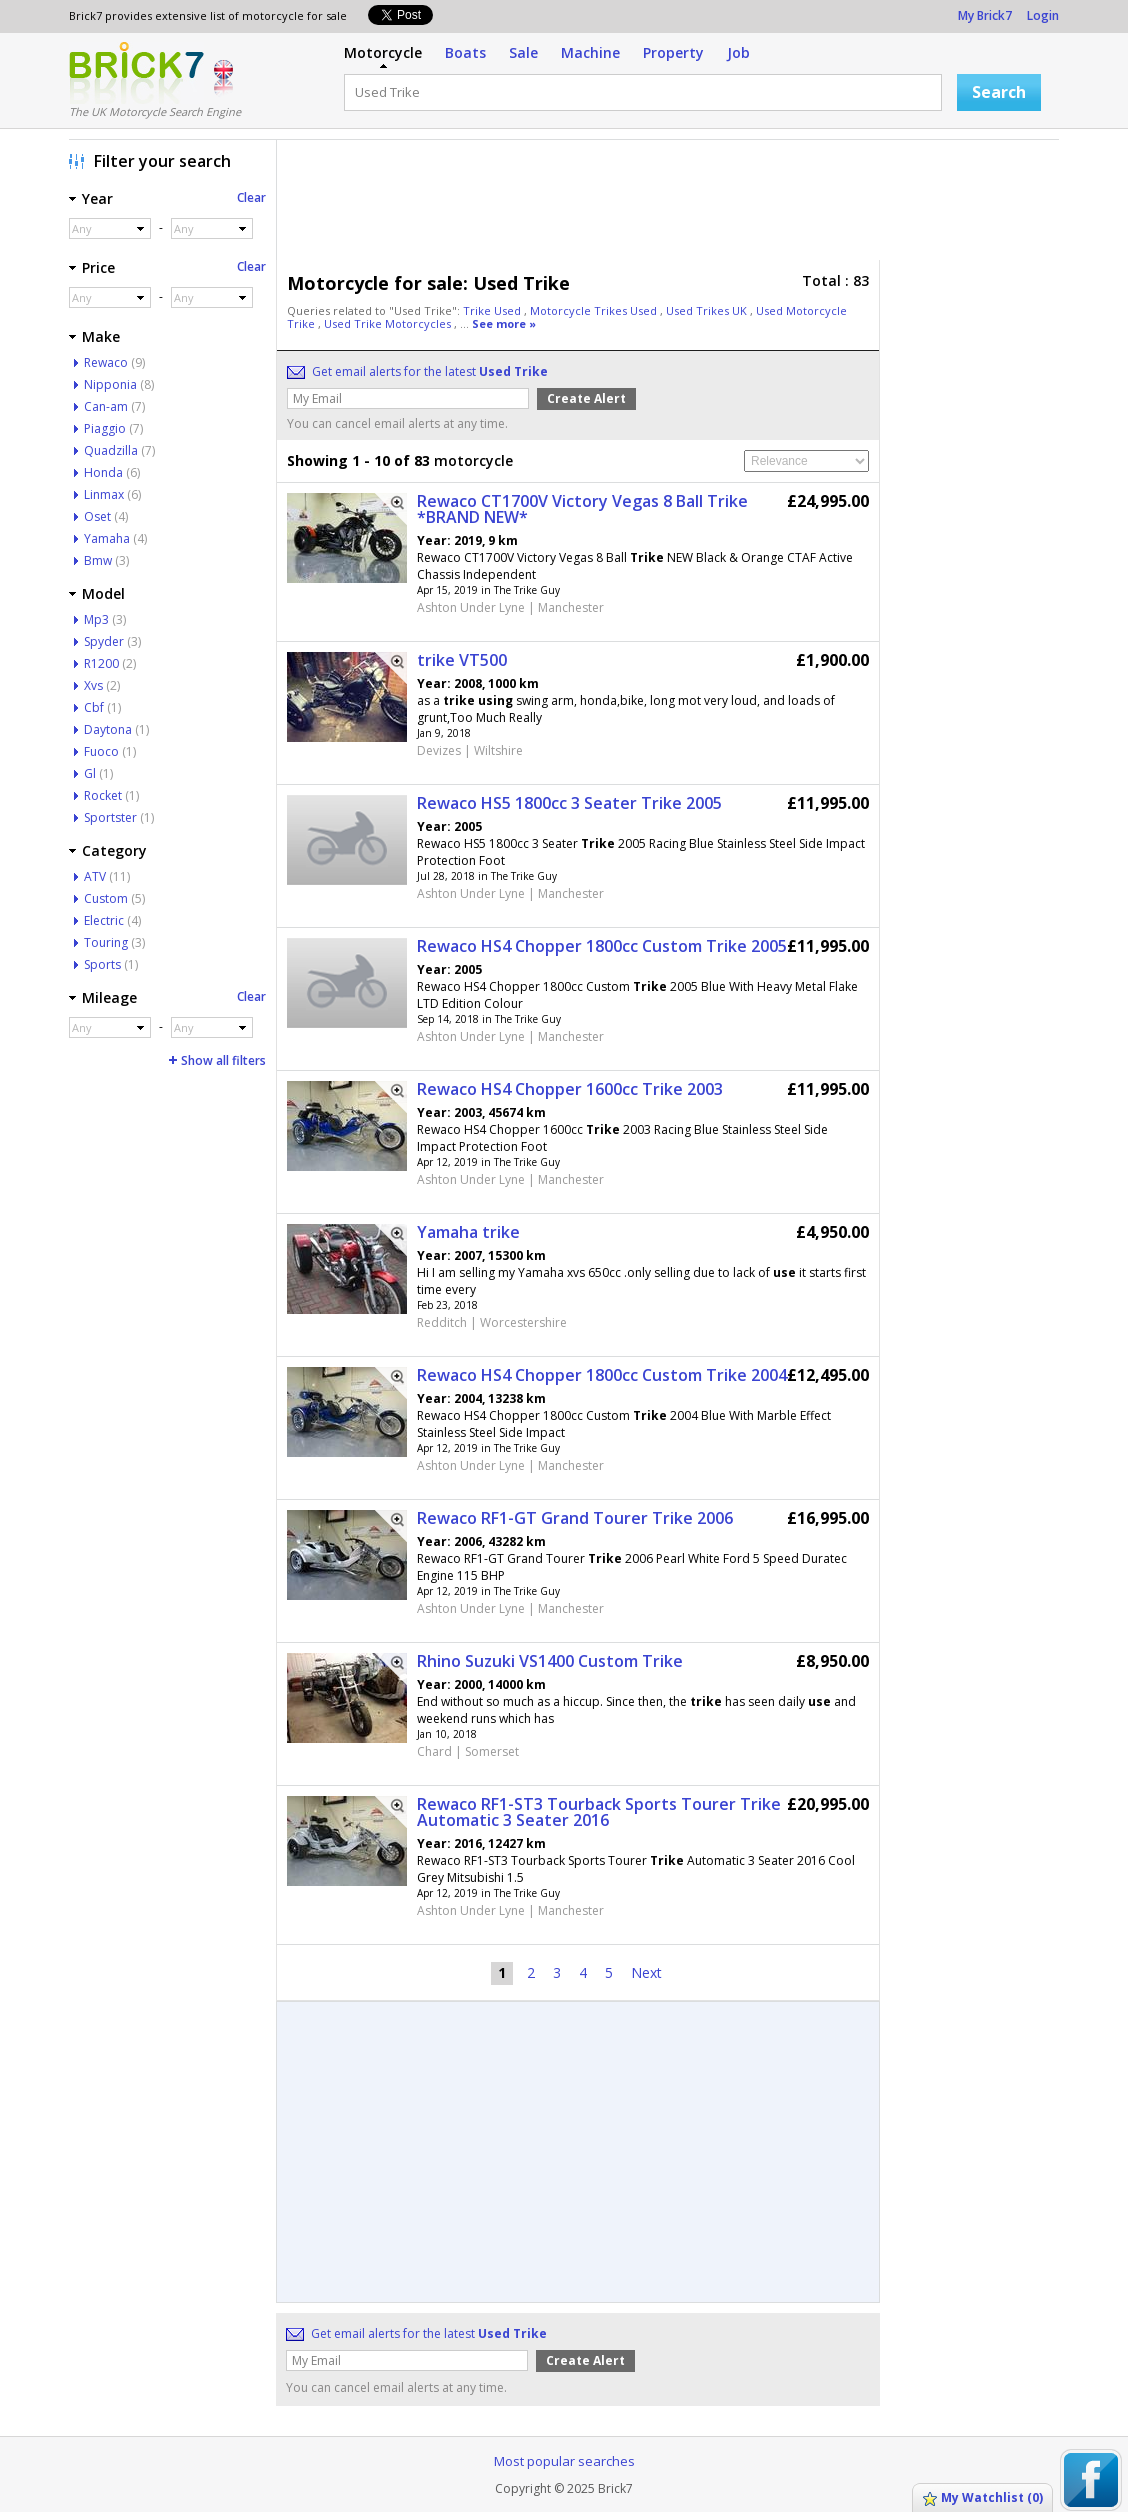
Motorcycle (383, 52)
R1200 (101, 663)
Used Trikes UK (708, 310)
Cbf (94, 707)
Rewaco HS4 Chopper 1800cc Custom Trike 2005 (602, 946)
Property (673, 52)
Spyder (104, 641)
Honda (103, 472)
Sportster (110, 817)
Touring (106, 942)
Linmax (104, 494)
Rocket (103, 795)
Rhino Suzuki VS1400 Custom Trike (550, 1661)
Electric (104, 920)
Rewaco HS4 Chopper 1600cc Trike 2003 (570, 1089)
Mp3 (96, 619)
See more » (504, 323)
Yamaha (107, 538)
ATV (95, 876)
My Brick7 (985, 15)
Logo (136, 73)
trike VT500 (462, 660)
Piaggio (105, 428)
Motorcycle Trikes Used (595, 310)
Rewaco (106, 362)
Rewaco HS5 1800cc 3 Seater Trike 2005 (569, 803)
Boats (465, 52)
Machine (590, 52)
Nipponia (110, 384)
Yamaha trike (468, 1232)
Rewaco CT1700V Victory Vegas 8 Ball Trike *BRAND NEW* (582, 509)
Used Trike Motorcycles (389, 323)
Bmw (98, 560)
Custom (106, 898)
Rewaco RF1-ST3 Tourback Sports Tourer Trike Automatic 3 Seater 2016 (599, 1812)
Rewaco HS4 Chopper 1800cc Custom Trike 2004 (602, 1375)
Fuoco (101, 751)
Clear (251, 197)
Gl (90, 773)
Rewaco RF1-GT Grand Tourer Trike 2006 (575, 1518)
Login (1043, 15)
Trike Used (493, 310)
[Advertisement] (673, 205)
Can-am (106, 406)
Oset (97, 516)
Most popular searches (564, 2461)
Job (738, 52)
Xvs (93, 685)
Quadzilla (111, 450)
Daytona (108, 729)
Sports (102, 964)
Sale (523, 52)
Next (646, 1972)
